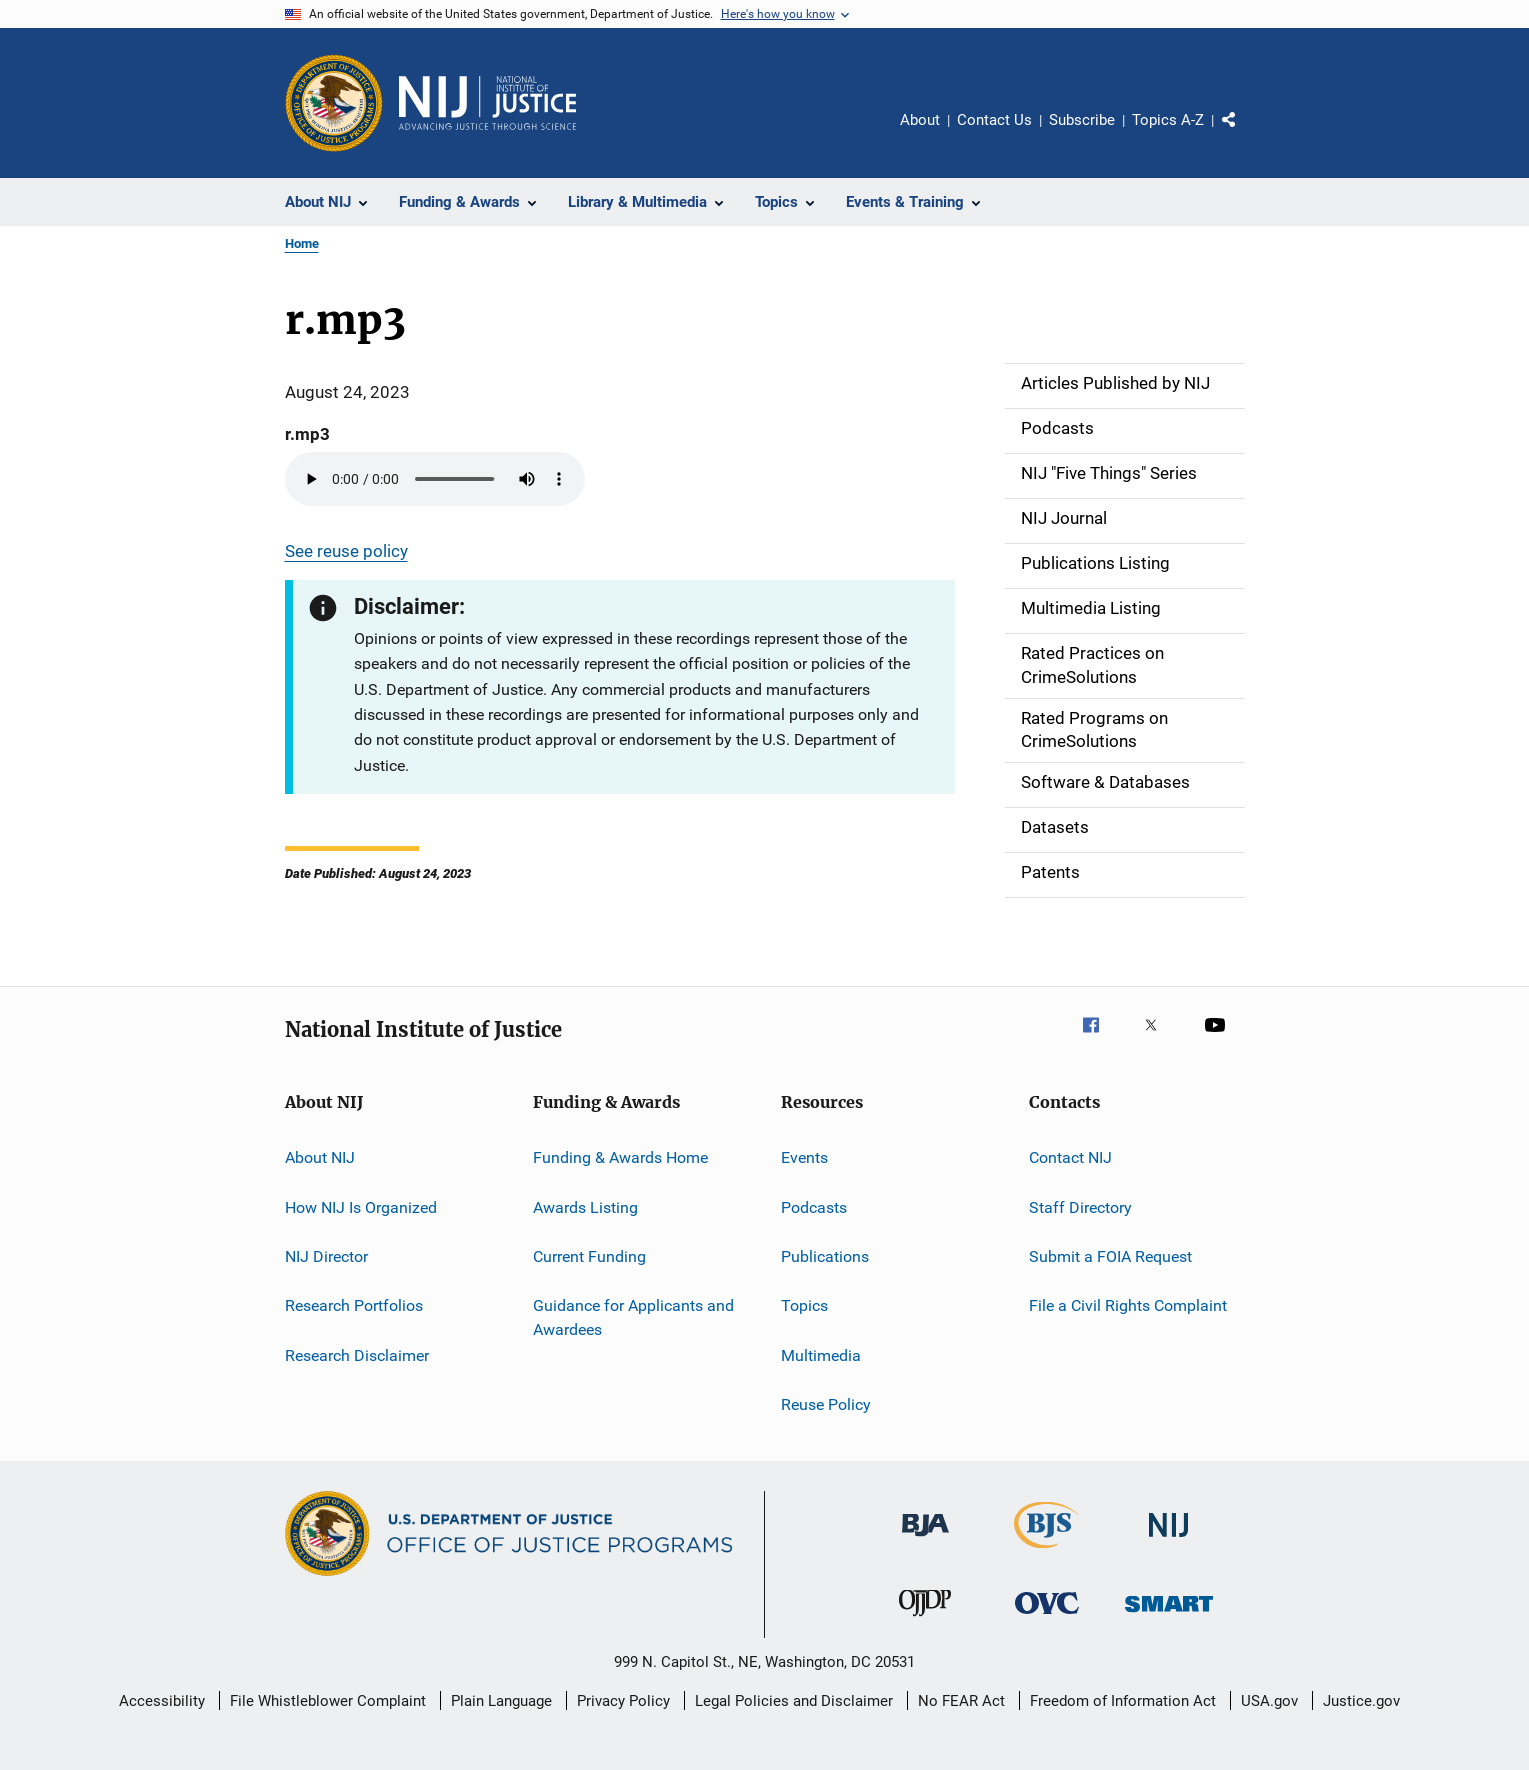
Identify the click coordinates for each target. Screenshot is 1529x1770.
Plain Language (501, 1701)
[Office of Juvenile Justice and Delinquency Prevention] (925, 1620)
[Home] (488, 103)
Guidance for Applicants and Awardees (633, 1317)
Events (804, 1157)
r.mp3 (307, 434)
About (920, 120)
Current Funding (589, 1256)
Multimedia (821, 1354)
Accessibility (162, 1701)
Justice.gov (1361, 1701)
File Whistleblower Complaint (328, 1701)
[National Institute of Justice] (1169, 1540)
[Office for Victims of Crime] (1047, 1617)
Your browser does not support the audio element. (435, 479)
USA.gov (1269, 1701)
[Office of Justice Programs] (334, 103)
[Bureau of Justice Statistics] (1046, 1552)
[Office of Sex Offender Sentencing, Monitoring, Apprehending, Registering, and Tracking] (1169, 1615)
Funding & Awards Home (620, 1157)
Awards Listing (585, 1206)
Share (1245, 134)
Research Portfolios (354, 1305)
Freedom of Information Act (1123, 1701)
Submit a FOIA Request (1110, 1256)
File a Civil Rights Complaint (1128, 1305)
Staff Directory (1080, 1206)
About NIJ (320, 1157)
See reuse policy (346, 551)
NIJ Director (326, 1256)
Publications (825, 1256)
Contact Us (994, 120)
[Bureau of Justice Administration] (925, 1540)
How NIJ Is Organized (361, 1206)
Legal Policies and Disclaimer (794, 1701)
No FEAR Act (961, 1701)
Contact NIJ (1070, 1157)
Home (302, 243)
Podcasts (814, 1206)
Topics (804, 1305)
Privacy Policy (623, 1701)
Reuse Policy (826, 1404)
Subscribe (1082, 120)
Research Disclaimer (357, 1354)
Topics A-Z (1168, 120)
